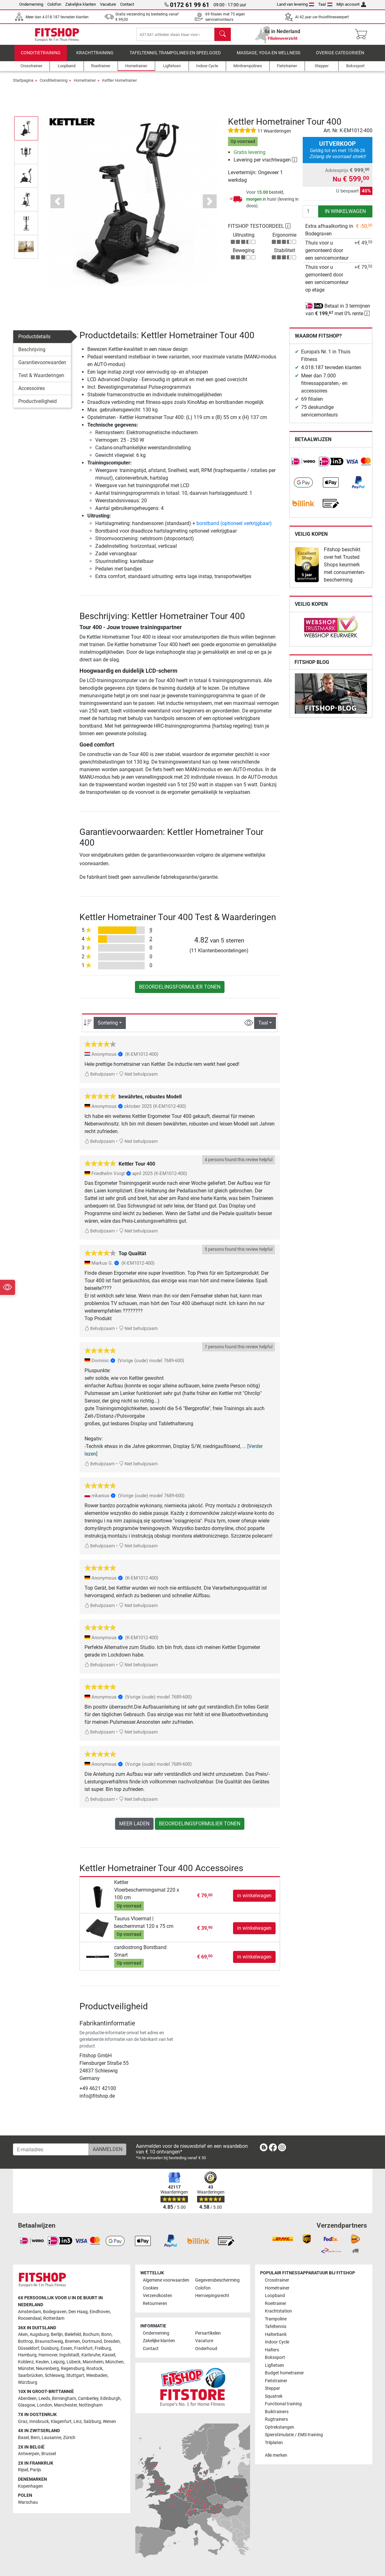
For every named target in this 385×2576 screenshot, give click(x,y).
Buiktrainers (277, 2411)
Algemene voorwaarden (166, 2280)
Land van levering (295, 4)
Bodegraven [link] (55, 2311)
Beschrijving (31, 354)
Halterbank (276, 2334)
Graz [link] (22, 2421)
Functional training (283, 2404)
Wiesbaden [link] (97, 2375)
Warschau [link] (28, 2502)
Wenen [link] (109, 2421)
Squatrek (274, 2396)
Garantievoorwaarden (42, 367)
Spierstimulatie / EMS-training (294, 2434)
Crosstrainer (277, 2280)
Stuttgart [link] (75, 2375)
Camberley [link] (88, 2398)
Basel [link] (23, 2437)
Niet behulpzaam (138, 1079)
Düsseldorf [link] (28, 2348)
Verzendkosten (157, 2296)
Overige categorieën (340, 58)
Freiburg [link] (103, 2348)
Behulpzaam (100, 1079)
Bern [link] (35, 2437)
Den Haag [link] (78, 2311)
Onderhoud (206, 2348)
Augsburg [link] (39, 2334)
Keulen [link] (42, 2362)
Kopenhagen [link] (30, 2486)
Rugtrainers (276, 2419)
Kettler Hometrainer (119, 85)
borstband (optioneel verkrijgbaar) (234, 529)
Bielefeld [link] (73, 2334)
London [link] (44, 2405)
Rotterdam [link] (53, 2318)
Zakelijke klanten (80, 4)
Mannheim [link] (93, 2362)
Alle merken (276, 2455)
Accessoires (31, 393)
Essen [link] (66, 2348)
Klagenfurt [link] (61, 2421)
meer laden (134, 1829)
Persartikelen (208, 2333)
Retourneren (155, 2303)
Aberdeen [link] (27, 2398)
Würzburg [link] (27, 2382)
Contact (127, 4)
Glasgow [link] (26, 2405)
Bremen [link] (72, 2341)
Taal (325, 4)
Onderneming (31, 4)
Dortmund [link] (92, 2341)
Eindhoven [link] (100, 2311)
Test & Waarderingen (41, 380)
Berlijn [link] (57, 2334)
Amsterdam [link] (29, 2311)
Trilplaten (274, 2442)
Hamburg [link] (27, 2355)
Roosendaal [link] (29, 2318)
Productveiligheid (37, 406)
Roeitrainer (275, 2303)
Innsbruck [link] (39, 2421)
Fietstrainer (276, 2381)
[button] (57, 206)
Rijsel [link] (23, 2470)
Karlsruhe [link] (90, 2355)
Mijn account (351, 4)
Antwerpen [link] (28, 2453)
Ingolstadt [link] (69, 2355)
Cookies (150, 2288)
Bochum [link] (91, 2334)
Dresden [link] (112, 2341)
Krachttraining (95, 58)
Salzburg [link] (92, 2421)
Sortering (108, 1028)
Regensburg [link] (73, 2369)
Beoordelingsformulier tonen (179, 992)
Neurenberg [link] (47, 2369)
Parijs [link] (35, 2470)
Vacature (108, 4)
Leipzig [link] (58, 2362)
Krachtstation (278, 2311)
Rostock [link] (94, 2369)
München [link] (114, 2362)
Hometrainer (85, 85)
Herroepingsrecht (212, 2296)
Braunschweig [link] (49, 2341)
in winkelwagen (345, 216)
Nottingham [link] (90, 2405)
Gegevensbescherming (217, 2280)
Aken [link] (23, 2334)
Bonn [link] (106, 2334)
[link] (303, 467)
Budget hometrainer (284, 2373)
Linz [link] (77, 2421)
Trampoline (276, 2319)
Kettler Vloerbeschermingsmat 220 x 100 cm (146, 1894)
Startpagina (23, 85)
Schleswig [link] (54, 2375)
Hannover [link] (47, 2355)
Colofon (54, 4)
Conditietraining (41, 58)
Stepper (272, 2388)
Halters (272, 2350)
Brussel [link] (48, 2453)
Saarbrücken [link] (30, 2375)
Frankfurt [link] (83, 2348)
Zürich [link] (69, 2437)
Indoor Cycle (277, 2342)
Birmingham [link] (64, 2398)
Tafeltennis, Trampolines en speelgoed (175, 58)
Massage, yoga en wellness (268, 58)
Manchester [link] (65, 2405)
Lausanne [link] (51, 2437)
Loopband (275, 2296)
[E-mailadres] (51, 2149)
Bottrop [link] (25, 2341)
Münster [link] (26, 2369)
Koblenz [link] (26, 2362)
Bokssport (275, 2357)
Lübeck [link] (74, 2362)
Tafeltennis (275, 2327)
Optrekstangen (279, 2427)
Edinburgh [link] (110, 2398)
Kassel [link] (108, 2355)
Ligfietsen (274, 2365)
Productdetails (34, 342)
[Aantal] (310, 216)
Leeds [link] (44, 2398)
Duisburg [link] (50, 2348)
